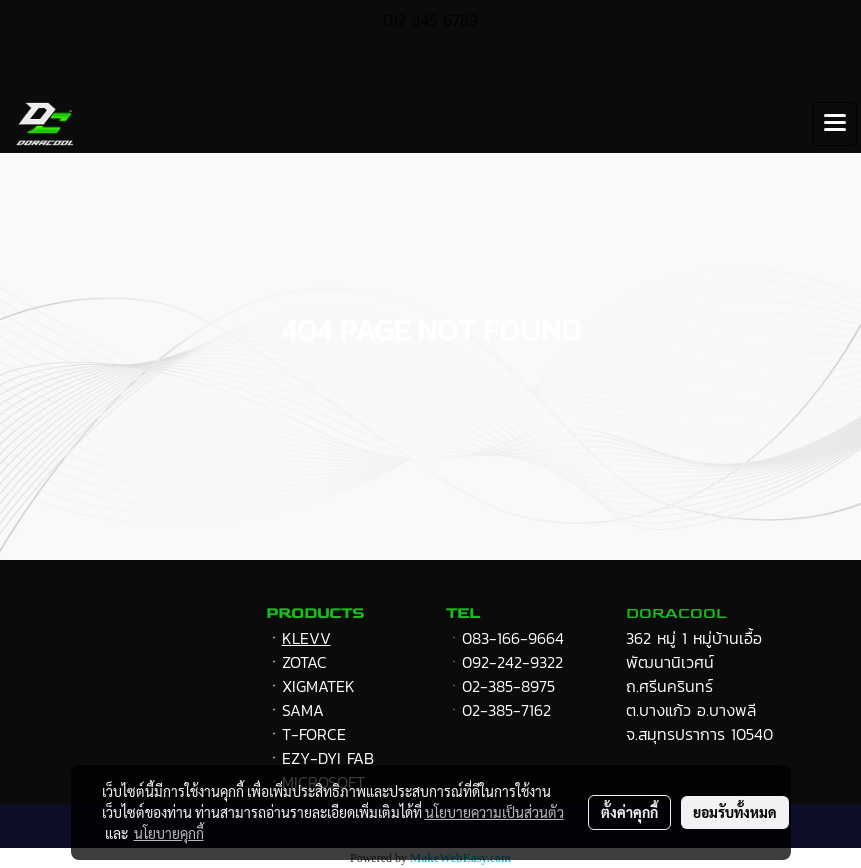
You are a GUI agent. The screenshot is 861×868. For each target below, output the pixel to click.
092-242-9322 (512, 662)
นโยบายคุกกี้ (169, 833)
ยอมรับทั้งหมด (735, 812)
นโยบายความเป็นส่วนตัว (494, 812)
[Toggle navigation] (835, 124)
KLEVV (306, 638)
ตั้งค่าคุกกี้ (629, 812)
